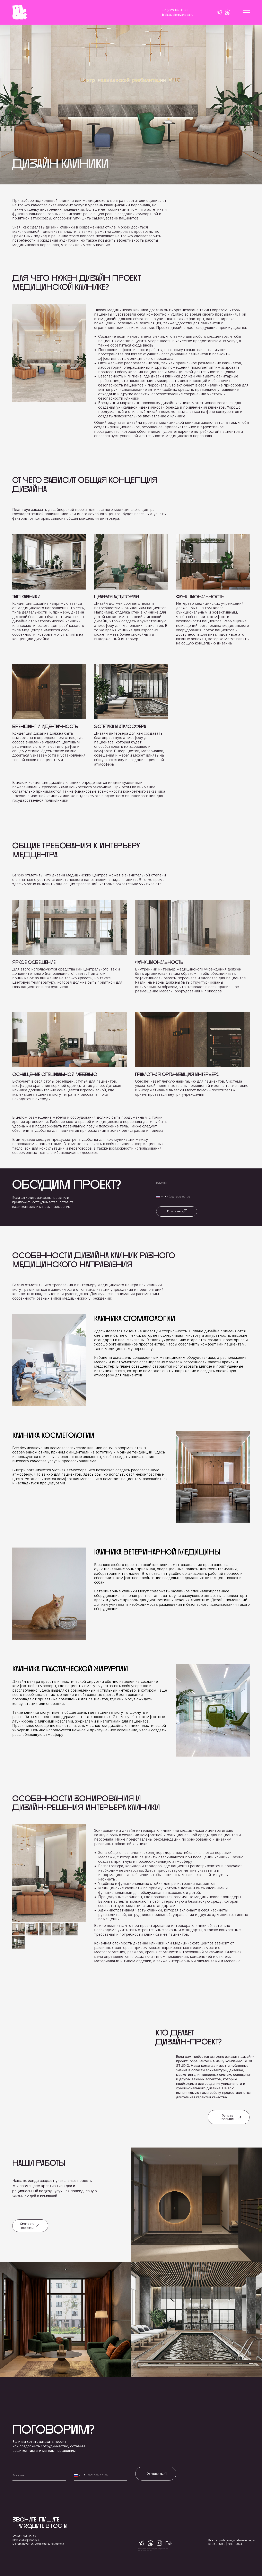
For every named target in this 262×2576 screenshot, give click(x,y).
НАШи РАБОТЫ (38, 2163)
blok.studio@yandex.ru (26, 2540)
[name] (184, 1183)
